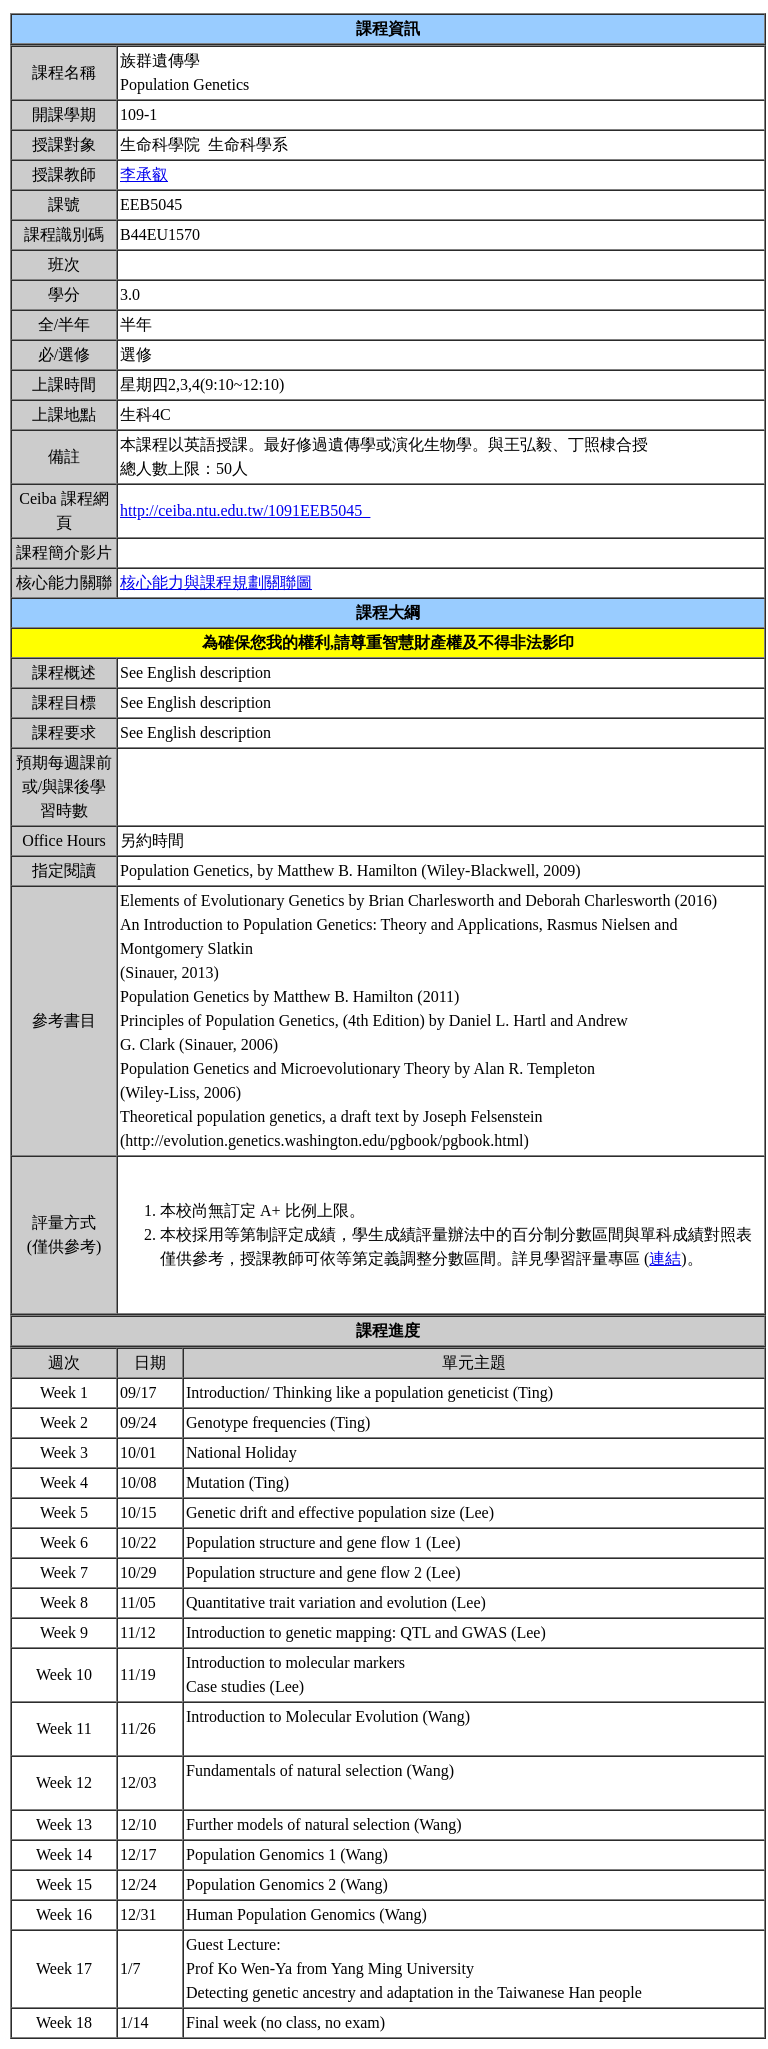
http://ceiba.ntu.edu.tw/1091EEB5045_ (245, 510)
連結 (665, 1258)
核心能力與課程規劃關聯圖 (216, 582)
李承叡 (144, 174)
